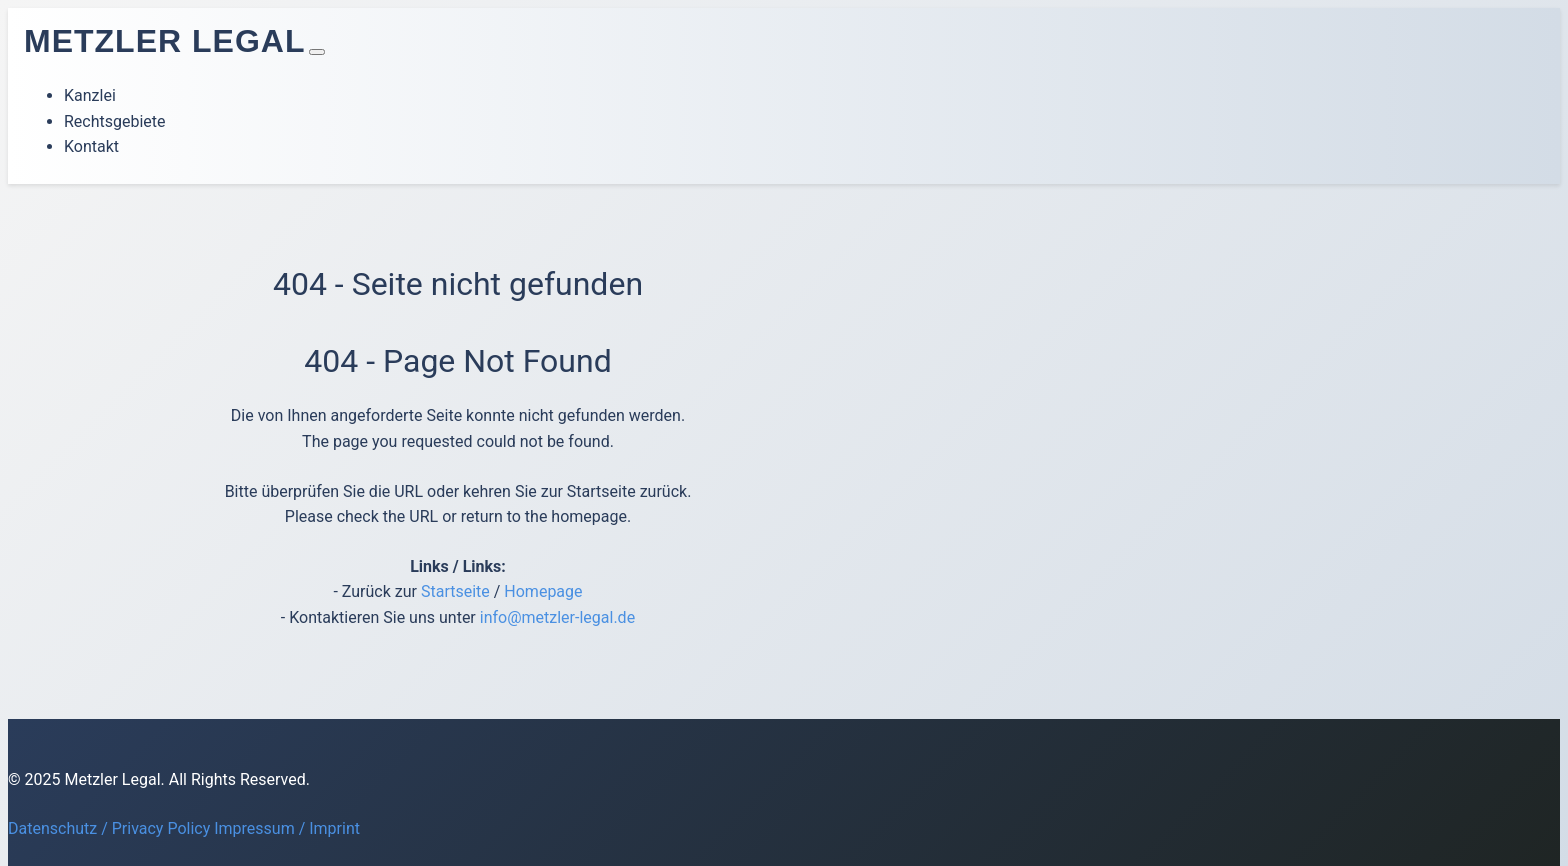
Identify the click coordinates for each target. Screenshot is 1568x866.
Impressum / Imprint (287, 828)
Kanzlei (90, 95)
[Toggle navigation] (317, 52)
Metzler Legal (164, 41)
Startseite (455, 591)
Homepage (543, 591)
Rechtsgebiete (115, 121)
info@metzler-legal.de (557, 617)
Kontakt (91, 146)
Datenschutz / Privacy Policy (109, 828)
